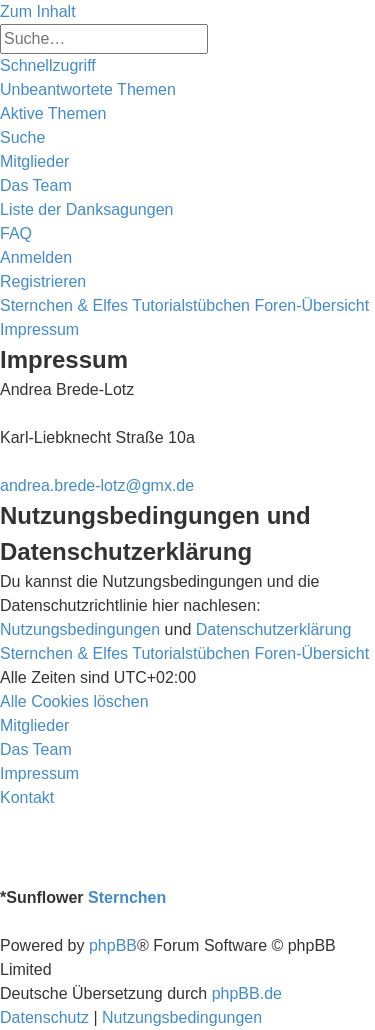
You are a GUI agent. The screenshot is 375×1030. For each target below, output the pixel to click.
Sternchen (127, 897)
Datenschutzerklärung (274, 629)
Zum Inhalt (38, 11)
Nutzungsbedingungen (80, 629)
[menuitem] (88, 89)
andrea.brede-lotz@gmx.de (97, 485)
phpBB (113, 945)
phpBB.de (247, 993)
